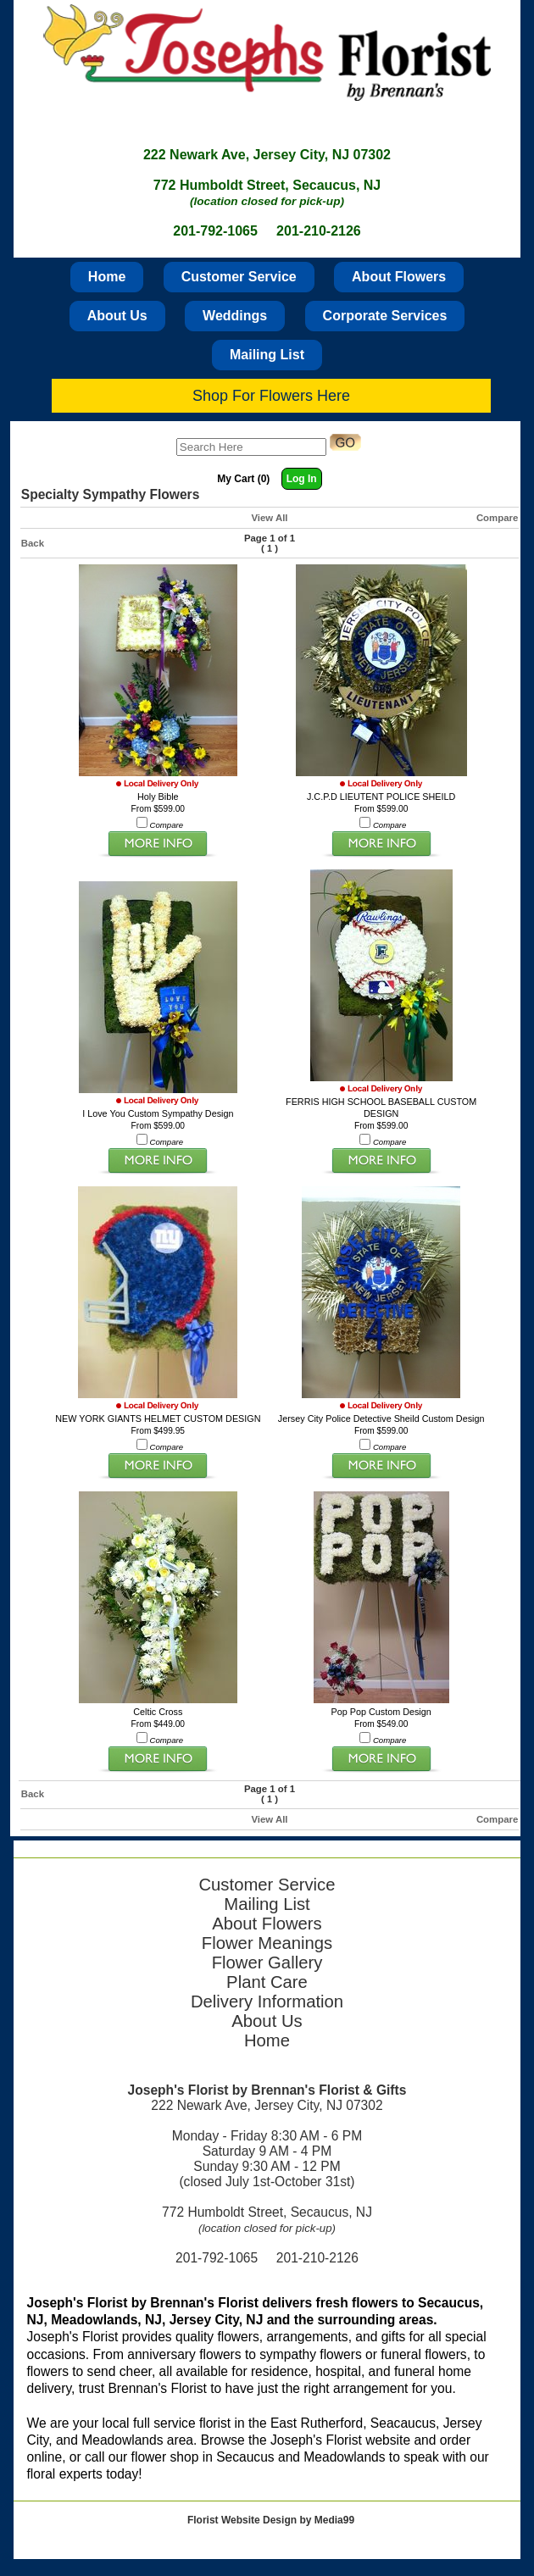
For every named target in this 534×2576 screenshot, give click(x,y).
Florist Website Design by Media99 (270, 2520)
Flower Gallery (267, 1962)
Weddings (235, 315)
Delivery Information (267, 2001)
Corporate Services (385, 315)
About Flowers (399, 276)
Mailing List (267, 354)
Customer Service (239, 276)
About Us (117, 315)
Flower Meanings (267, 1943)
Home (106, 276)
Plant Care (267, 1982)
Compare (497, 518)
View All (269, 518)
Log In (301, 479)
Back (32, 543)
